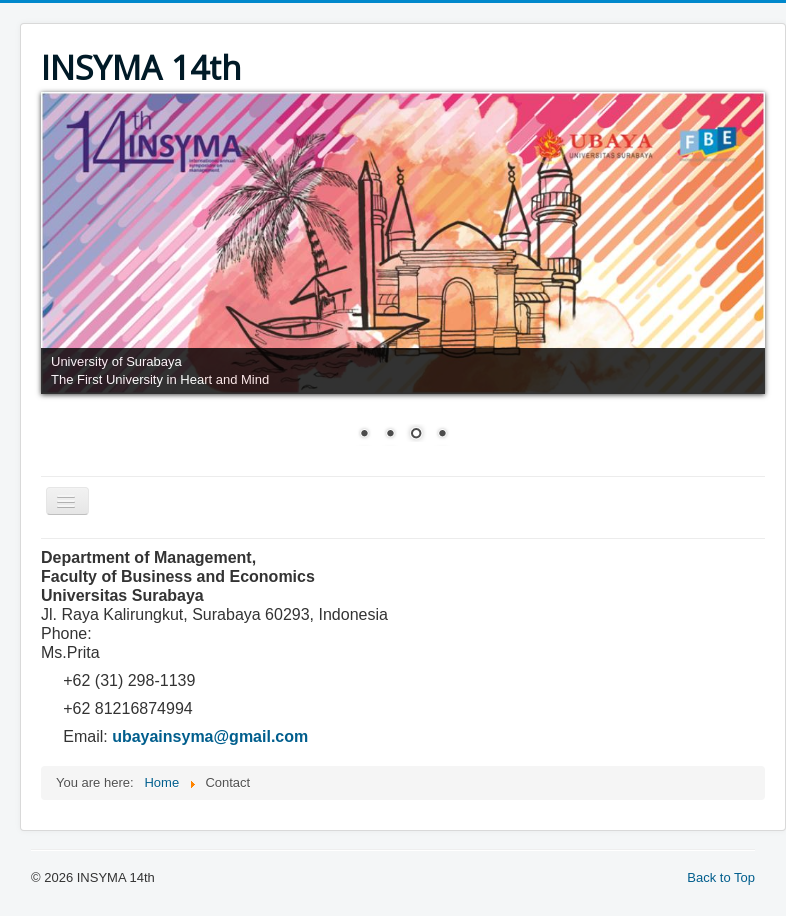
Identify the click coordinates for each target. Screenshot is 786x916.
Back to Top (721, 877)
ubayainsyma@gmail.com (210, 736)
